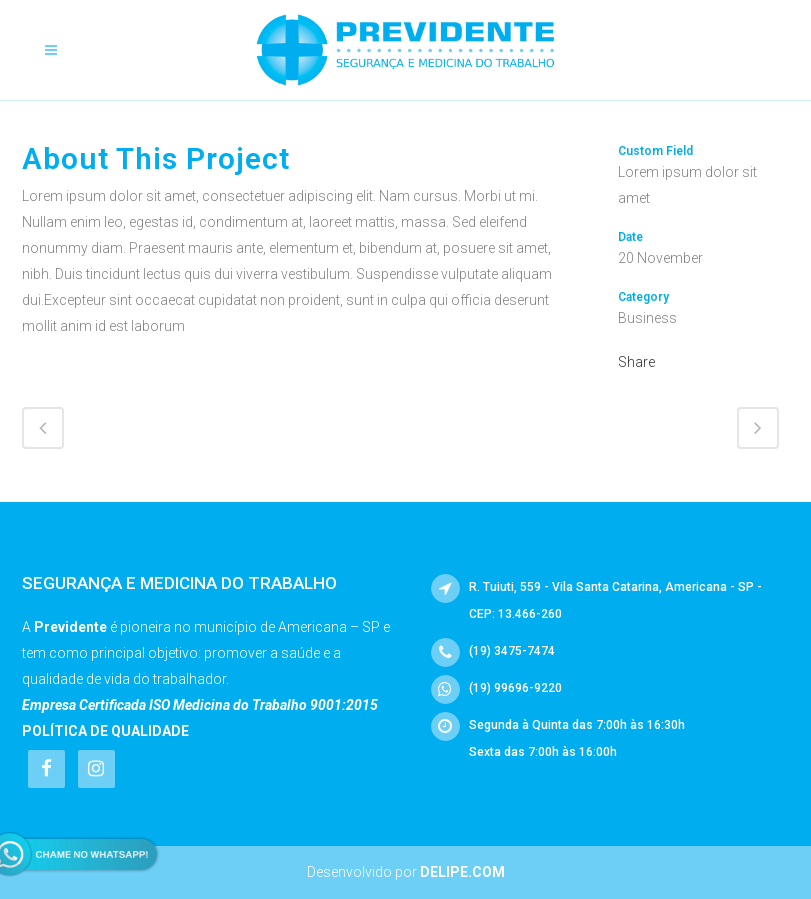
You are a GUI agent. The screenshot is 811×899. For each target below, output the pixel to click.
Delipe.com (462, 872)
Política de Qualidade (105, 731)
